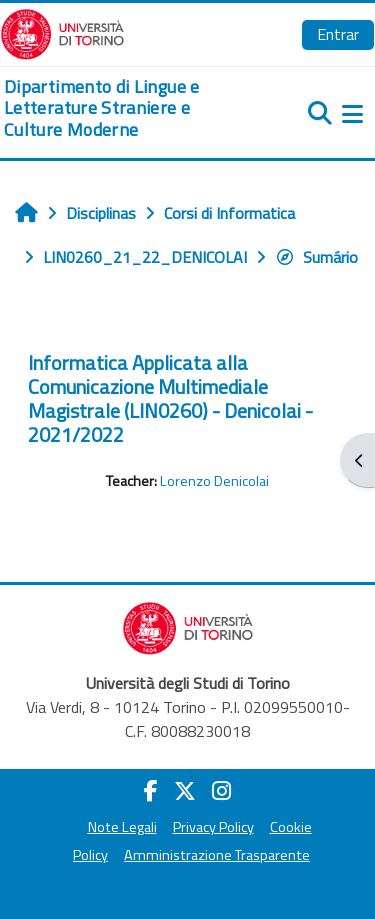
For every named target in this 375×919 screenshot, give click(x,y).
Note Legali (122, 827)
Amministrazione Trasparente (217, 855)
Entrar (338, 34)
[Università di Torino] (62, 32)
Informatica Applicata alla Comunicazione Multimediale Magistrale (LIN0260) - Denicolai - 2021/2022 (170, 398)
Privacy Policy (213, 827)
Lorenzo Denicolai (214, 481)
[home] (125, 108)
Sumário (316, 257)
